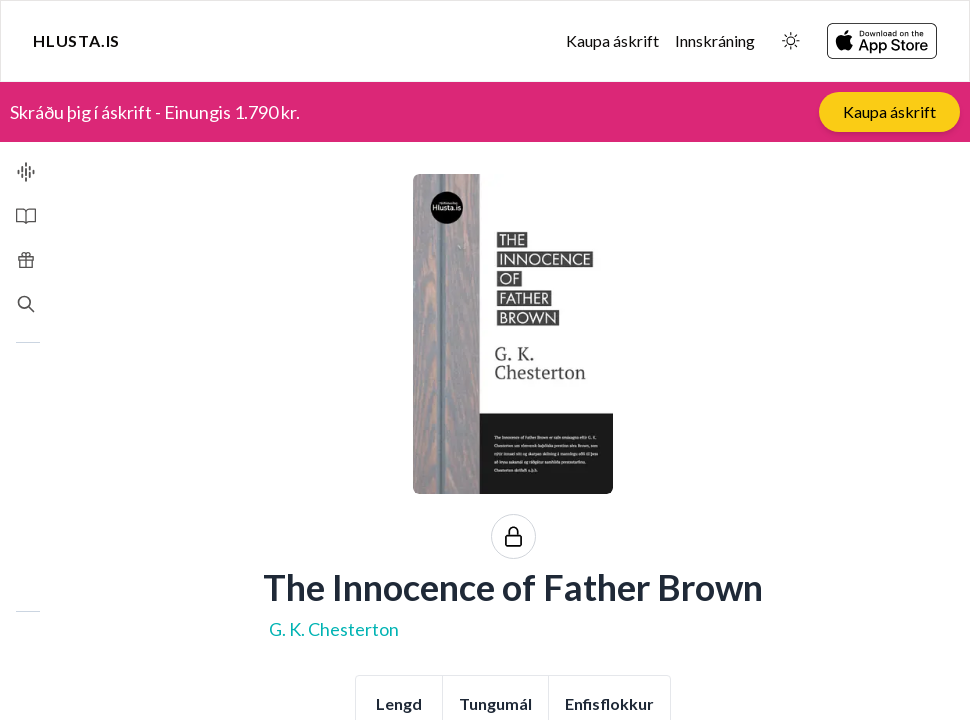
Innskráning (715, 40)
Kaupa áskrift (612, 40)
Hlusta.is (76, 40)
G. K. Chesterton (334, 629)
